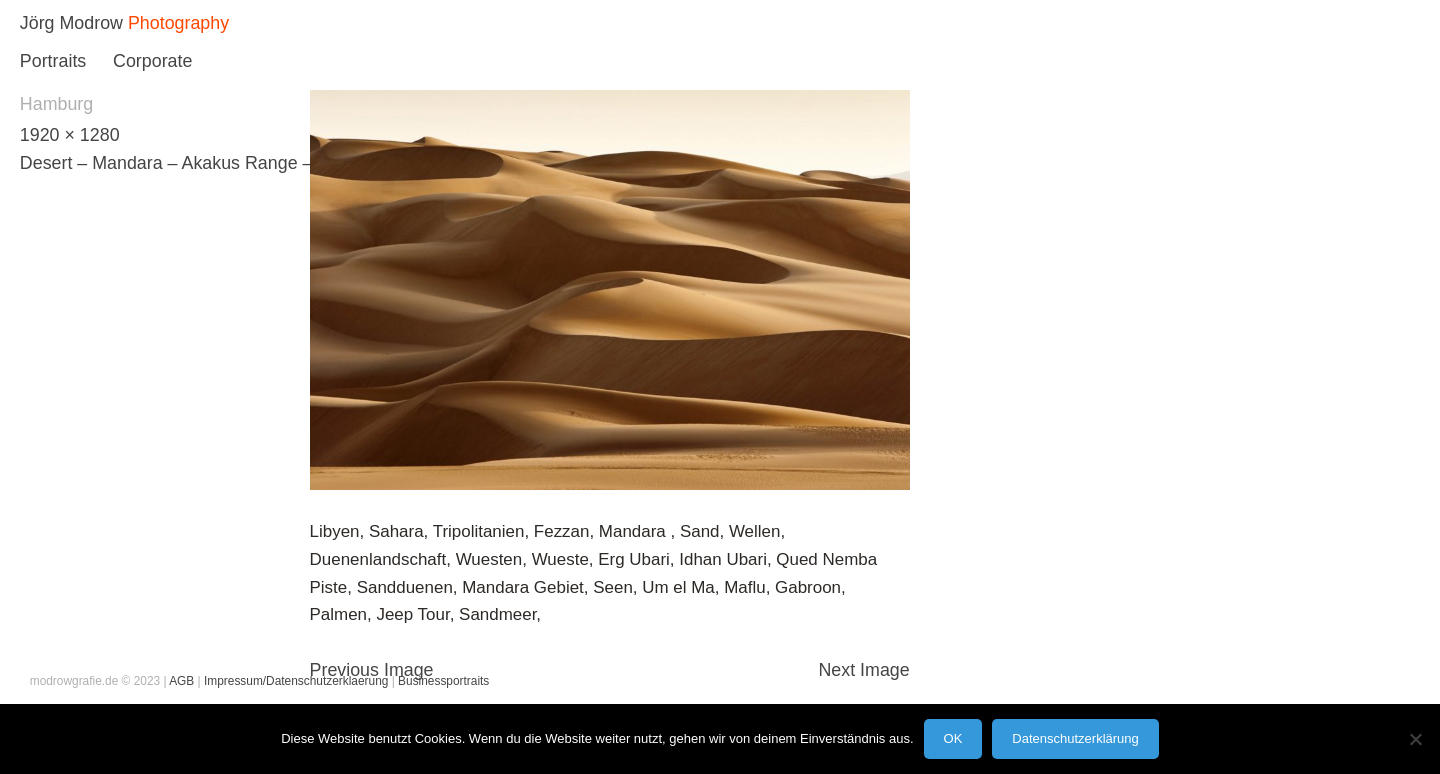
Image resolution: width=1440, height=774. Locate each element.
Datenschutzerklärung (1075, 738)
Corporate (152, 61)
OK (953, 738)
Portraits (53, 61)
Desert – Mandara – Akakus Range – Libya (190, 163)
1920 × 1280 (70, 135)
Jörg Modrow (71, 23)
